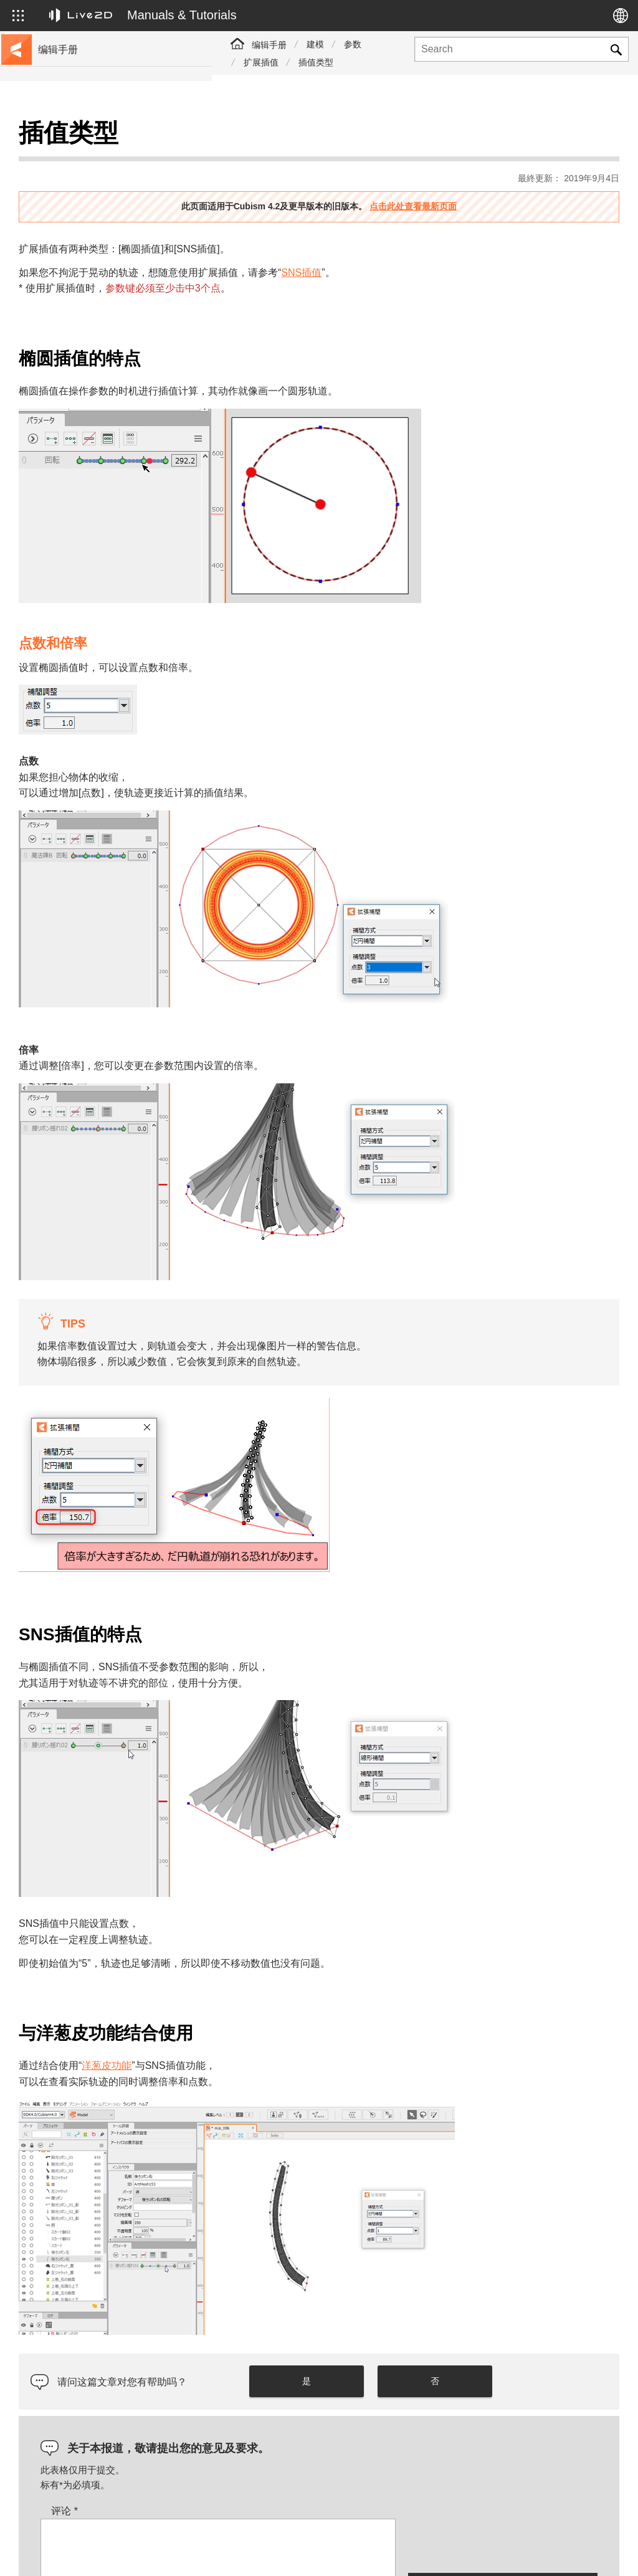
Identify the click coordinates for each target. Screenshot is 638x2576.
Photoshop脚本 (70, 436)
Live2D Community (560, 2547)
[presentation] (503, 2417)
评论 (276, 2383)
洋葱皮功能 (318, 1964)
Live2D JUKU (425, 2540)
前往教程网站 (67, 157)
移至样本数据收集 (76, 177)
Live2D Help (494, 2540)
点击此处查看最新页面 (519, 175)
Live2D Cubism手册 (79, 137)
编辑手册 (269, 45)
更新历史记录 (67, 217)
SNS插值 (513, 241)
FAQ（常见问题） (76, 237)
